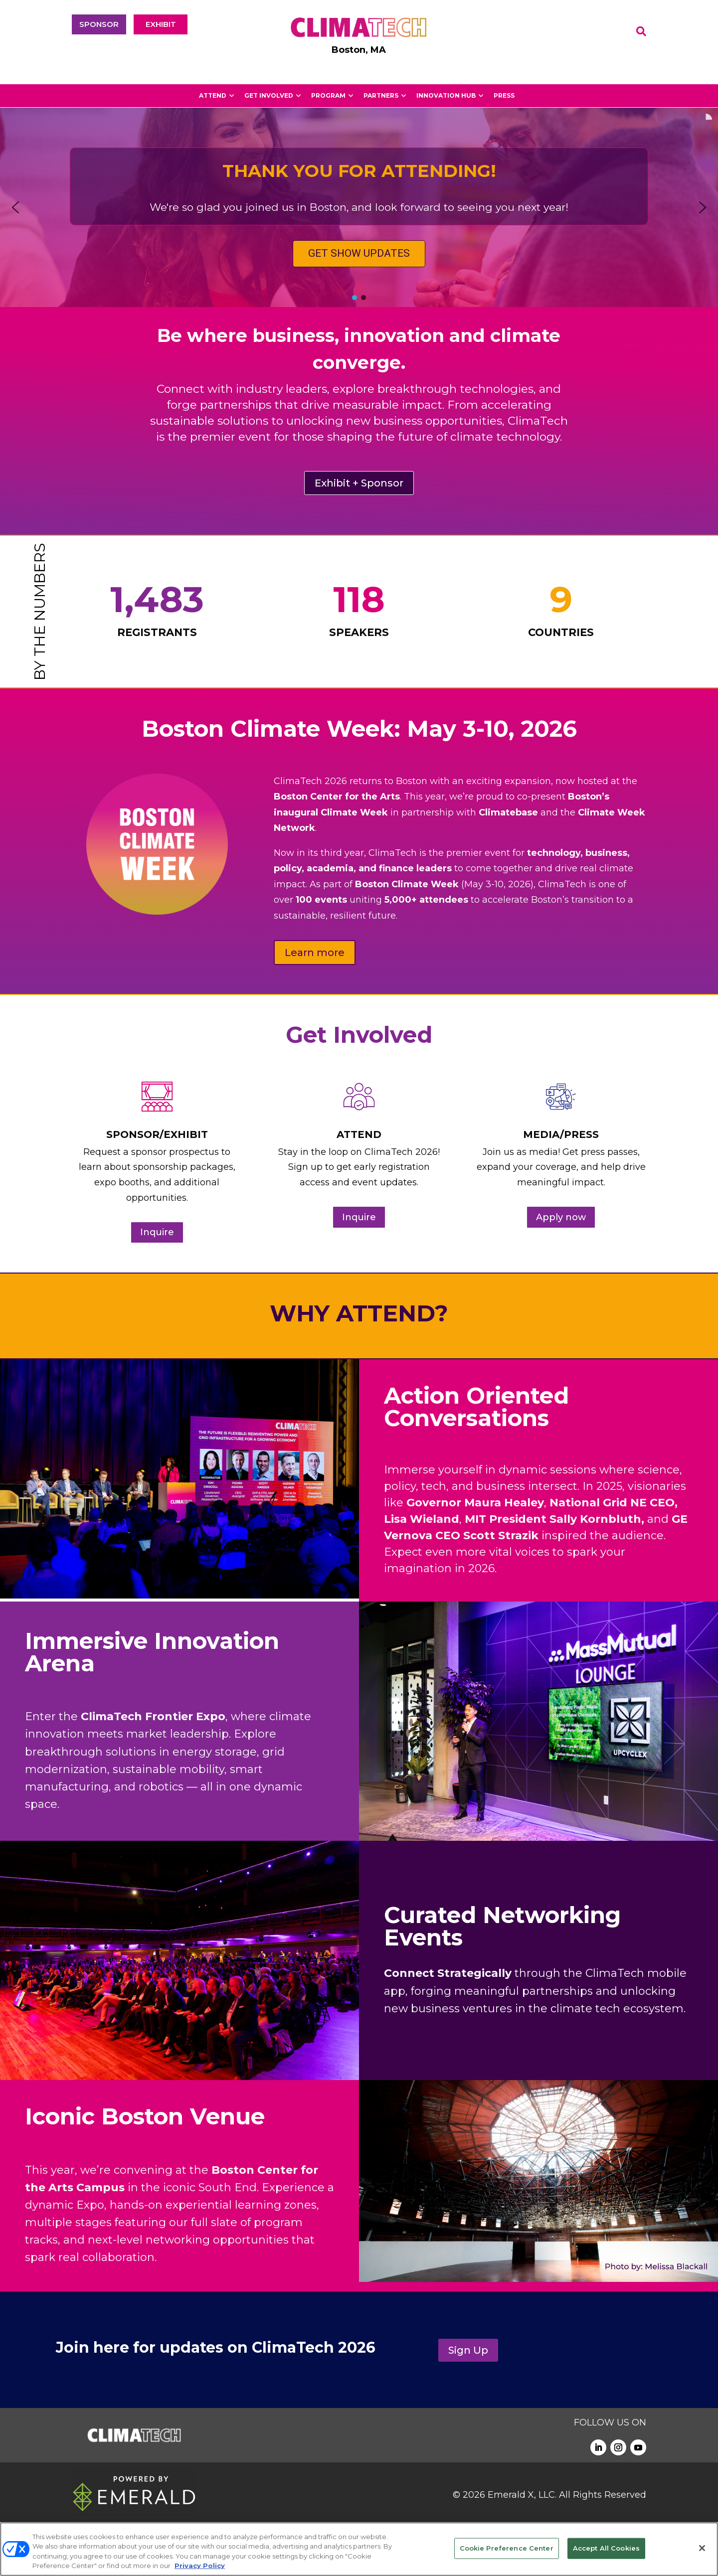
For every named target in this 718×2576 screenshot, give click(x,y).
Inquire (157, 1232)
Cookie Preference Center (506, 2548)
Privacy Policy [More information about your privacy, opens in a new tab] (200, 2566)
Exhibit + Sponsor (359, 483)
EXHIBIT (161, 24)
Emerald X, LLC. (522, 2494)
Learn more (315, 953)
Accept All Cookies (606, 2548)
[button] (15, 207)
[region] (359, 207)
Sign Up (468, 2350)
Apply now (561, 1217)
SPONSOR (99, 24)
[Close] (702, 2548)
